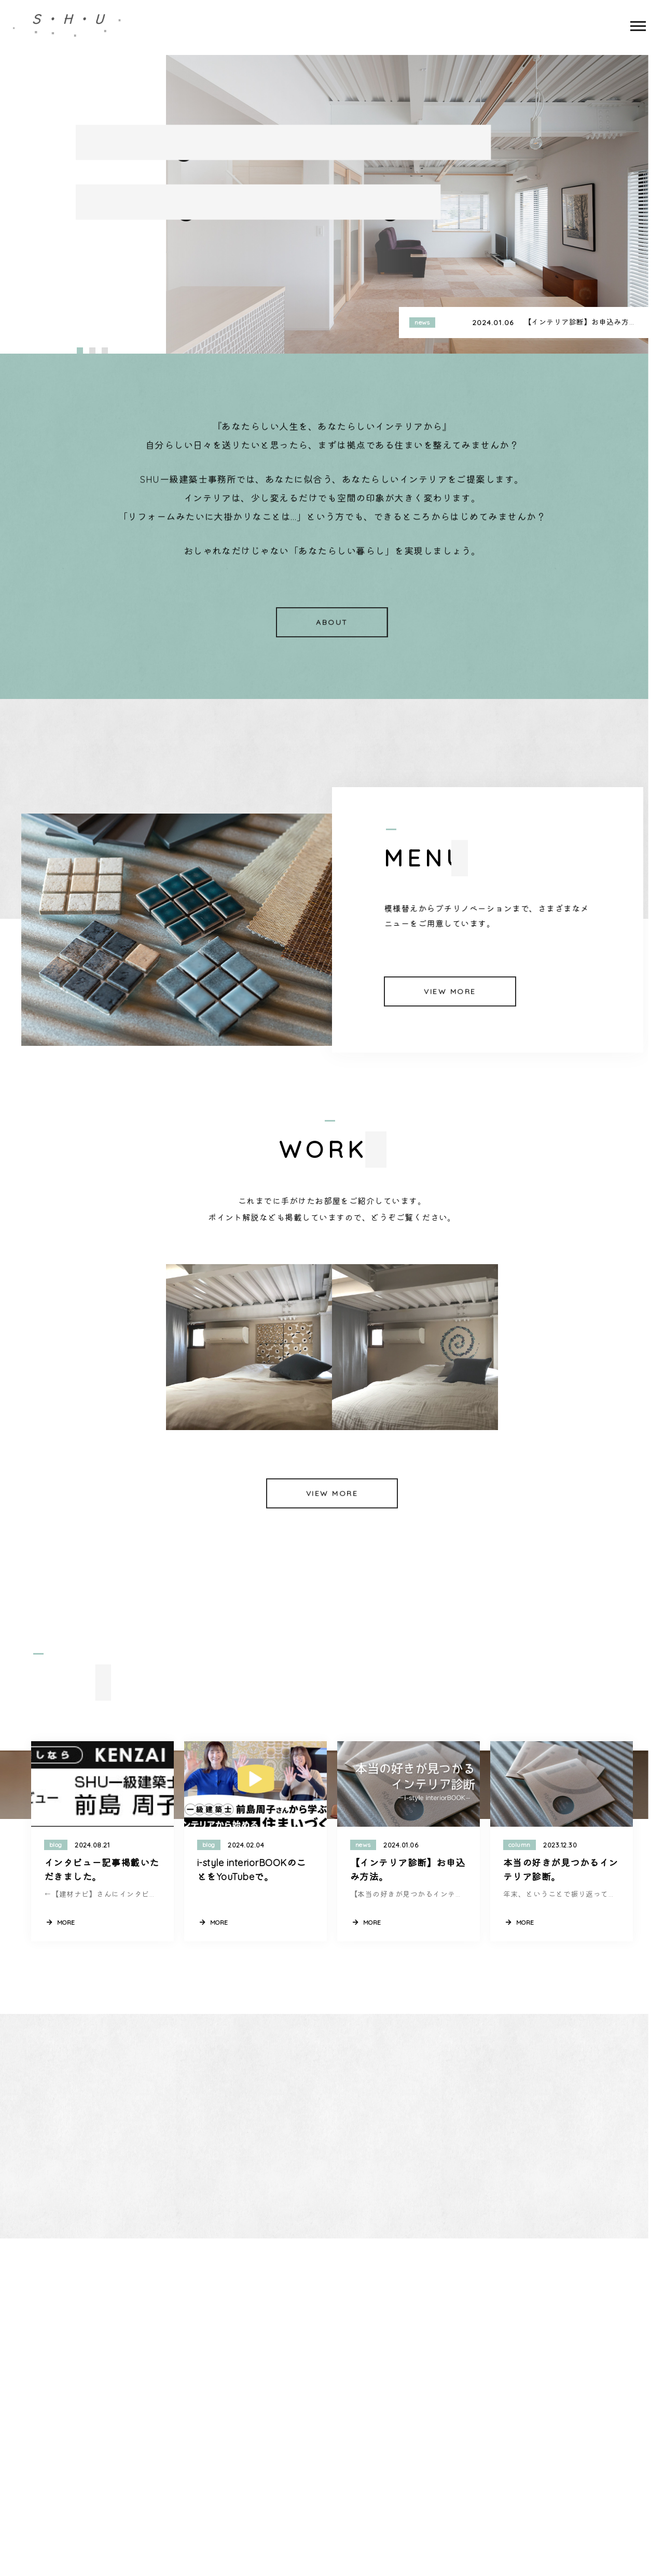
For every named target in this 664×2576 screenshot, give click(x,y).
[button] (80, 350)
